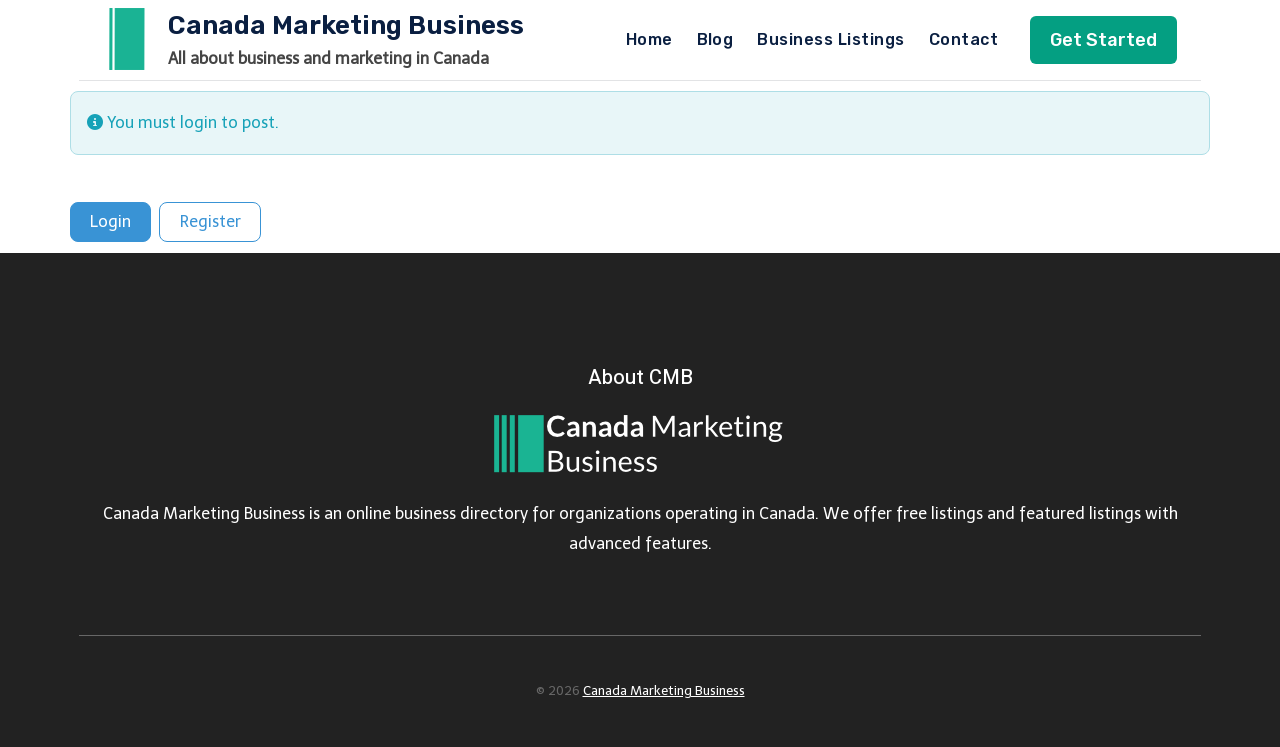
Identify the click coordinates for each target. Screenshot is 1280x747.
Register (210, 221)
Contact (963, 39)
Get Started (1103, 40)
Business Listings (830, 39)
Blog (715, 39)
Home (649, 39)
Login (110, 221)
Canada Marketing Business (664, 690)
